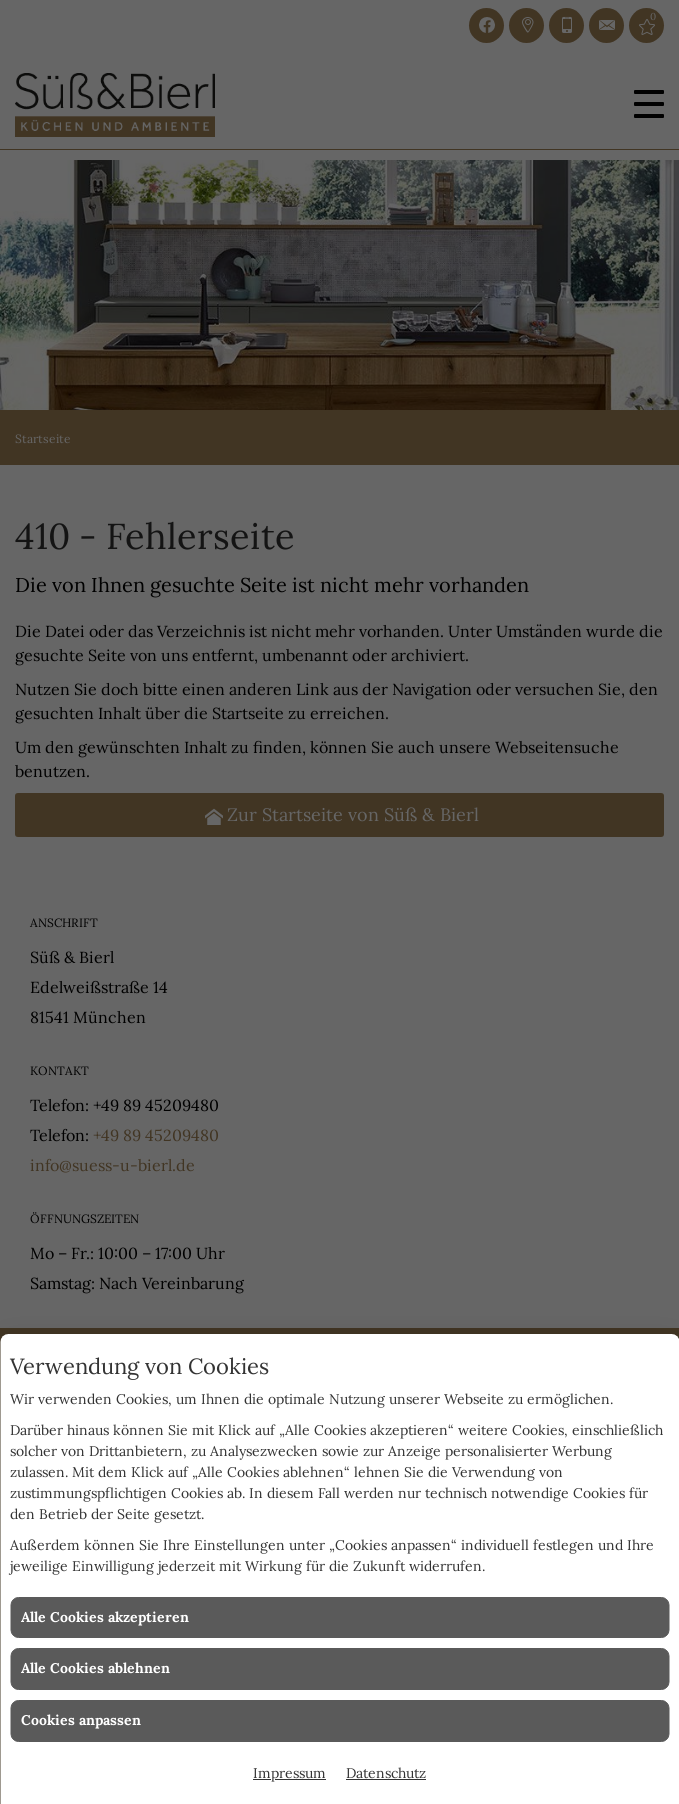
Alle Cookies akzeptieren (105, 1617)
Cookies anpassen (81, 1720)
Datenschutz (386, 1773)
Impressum (289, 1773)
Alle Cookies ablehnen (95, 1668)
